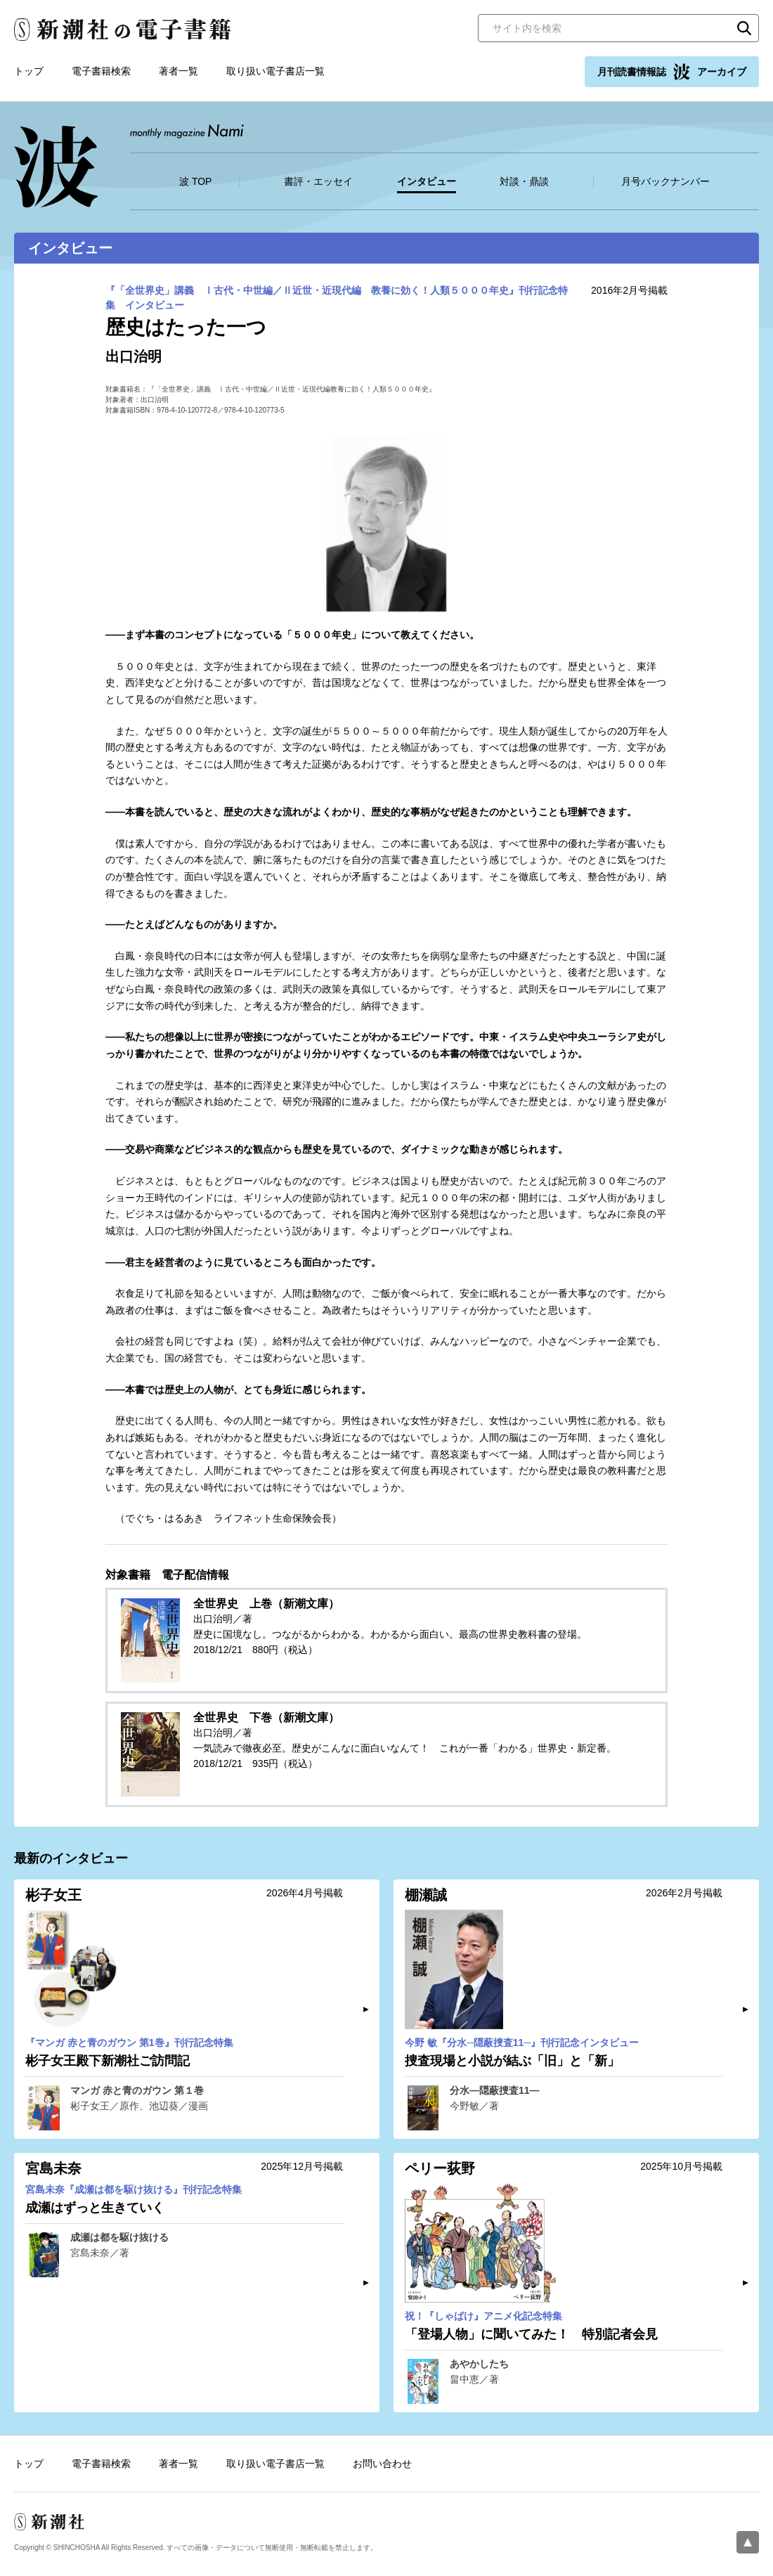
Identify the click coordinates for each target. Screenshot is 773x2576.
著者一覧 (178, 71)
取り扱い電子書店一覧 (275, 71)
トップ (29, 71)
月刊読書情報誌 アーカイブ (671, 71)
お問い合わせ (382, 2463)
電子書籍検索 (101, 71)
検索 (744, 28)
